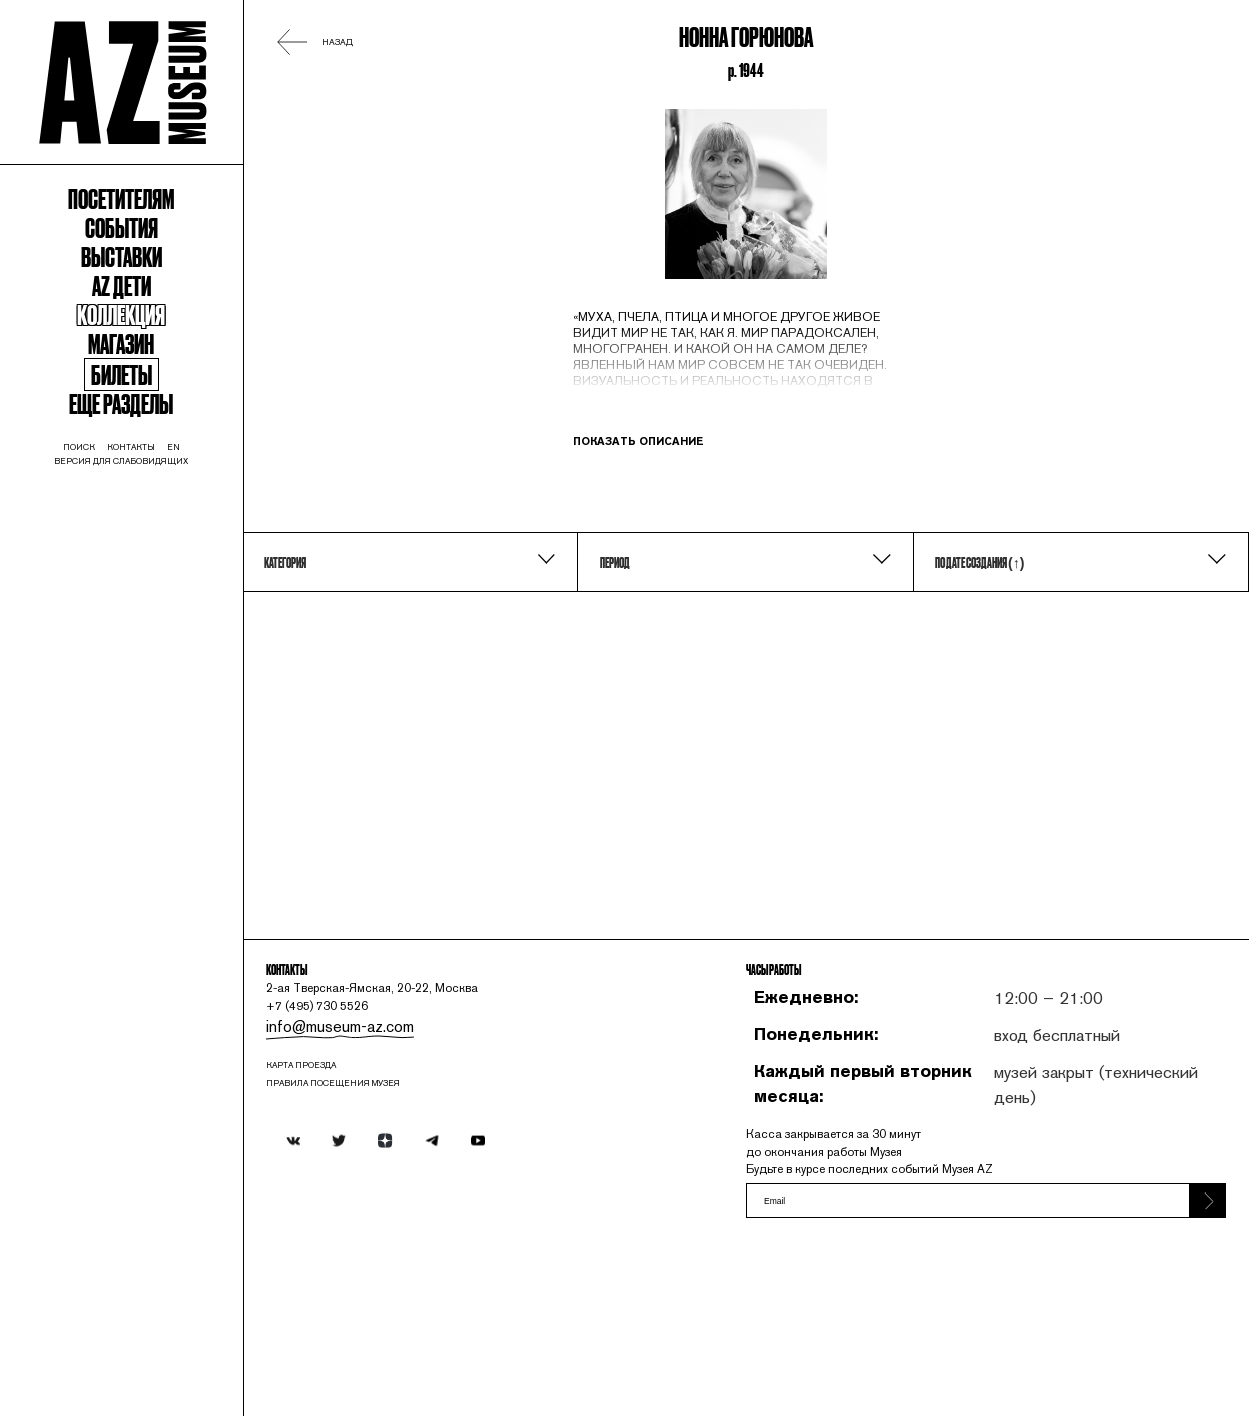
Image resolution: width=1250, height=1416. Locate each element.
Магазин (155, 443)
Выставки (155, 329)
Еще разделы (156, 522)
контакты (168, 579)
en (221, 579)
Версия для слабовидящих (156, 597)
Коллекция (156, 405)
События (155, 291)
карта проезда (386, 1203)
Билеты (156, 485)
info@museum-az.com (415, 1156)
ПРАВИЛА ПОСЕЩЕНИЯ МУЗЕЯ (427, 1225)
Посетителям (156, 253)
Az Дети (156, 367)
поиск (103, 579)
